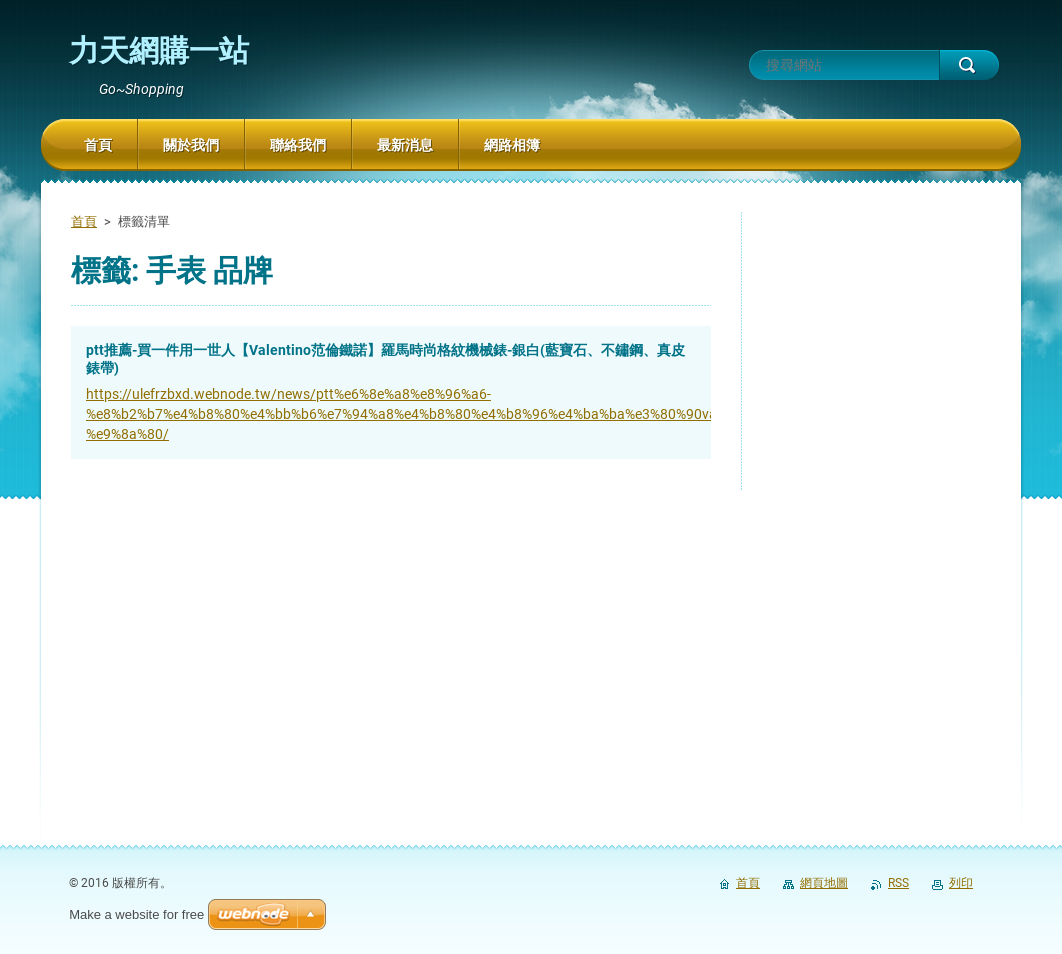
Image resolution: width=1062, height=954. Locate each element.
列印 (961, 883)
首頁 (84, 221)
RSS (898, 883)
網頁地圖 (824, 883)
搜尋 (969, 65)
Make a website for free (136, 914)
